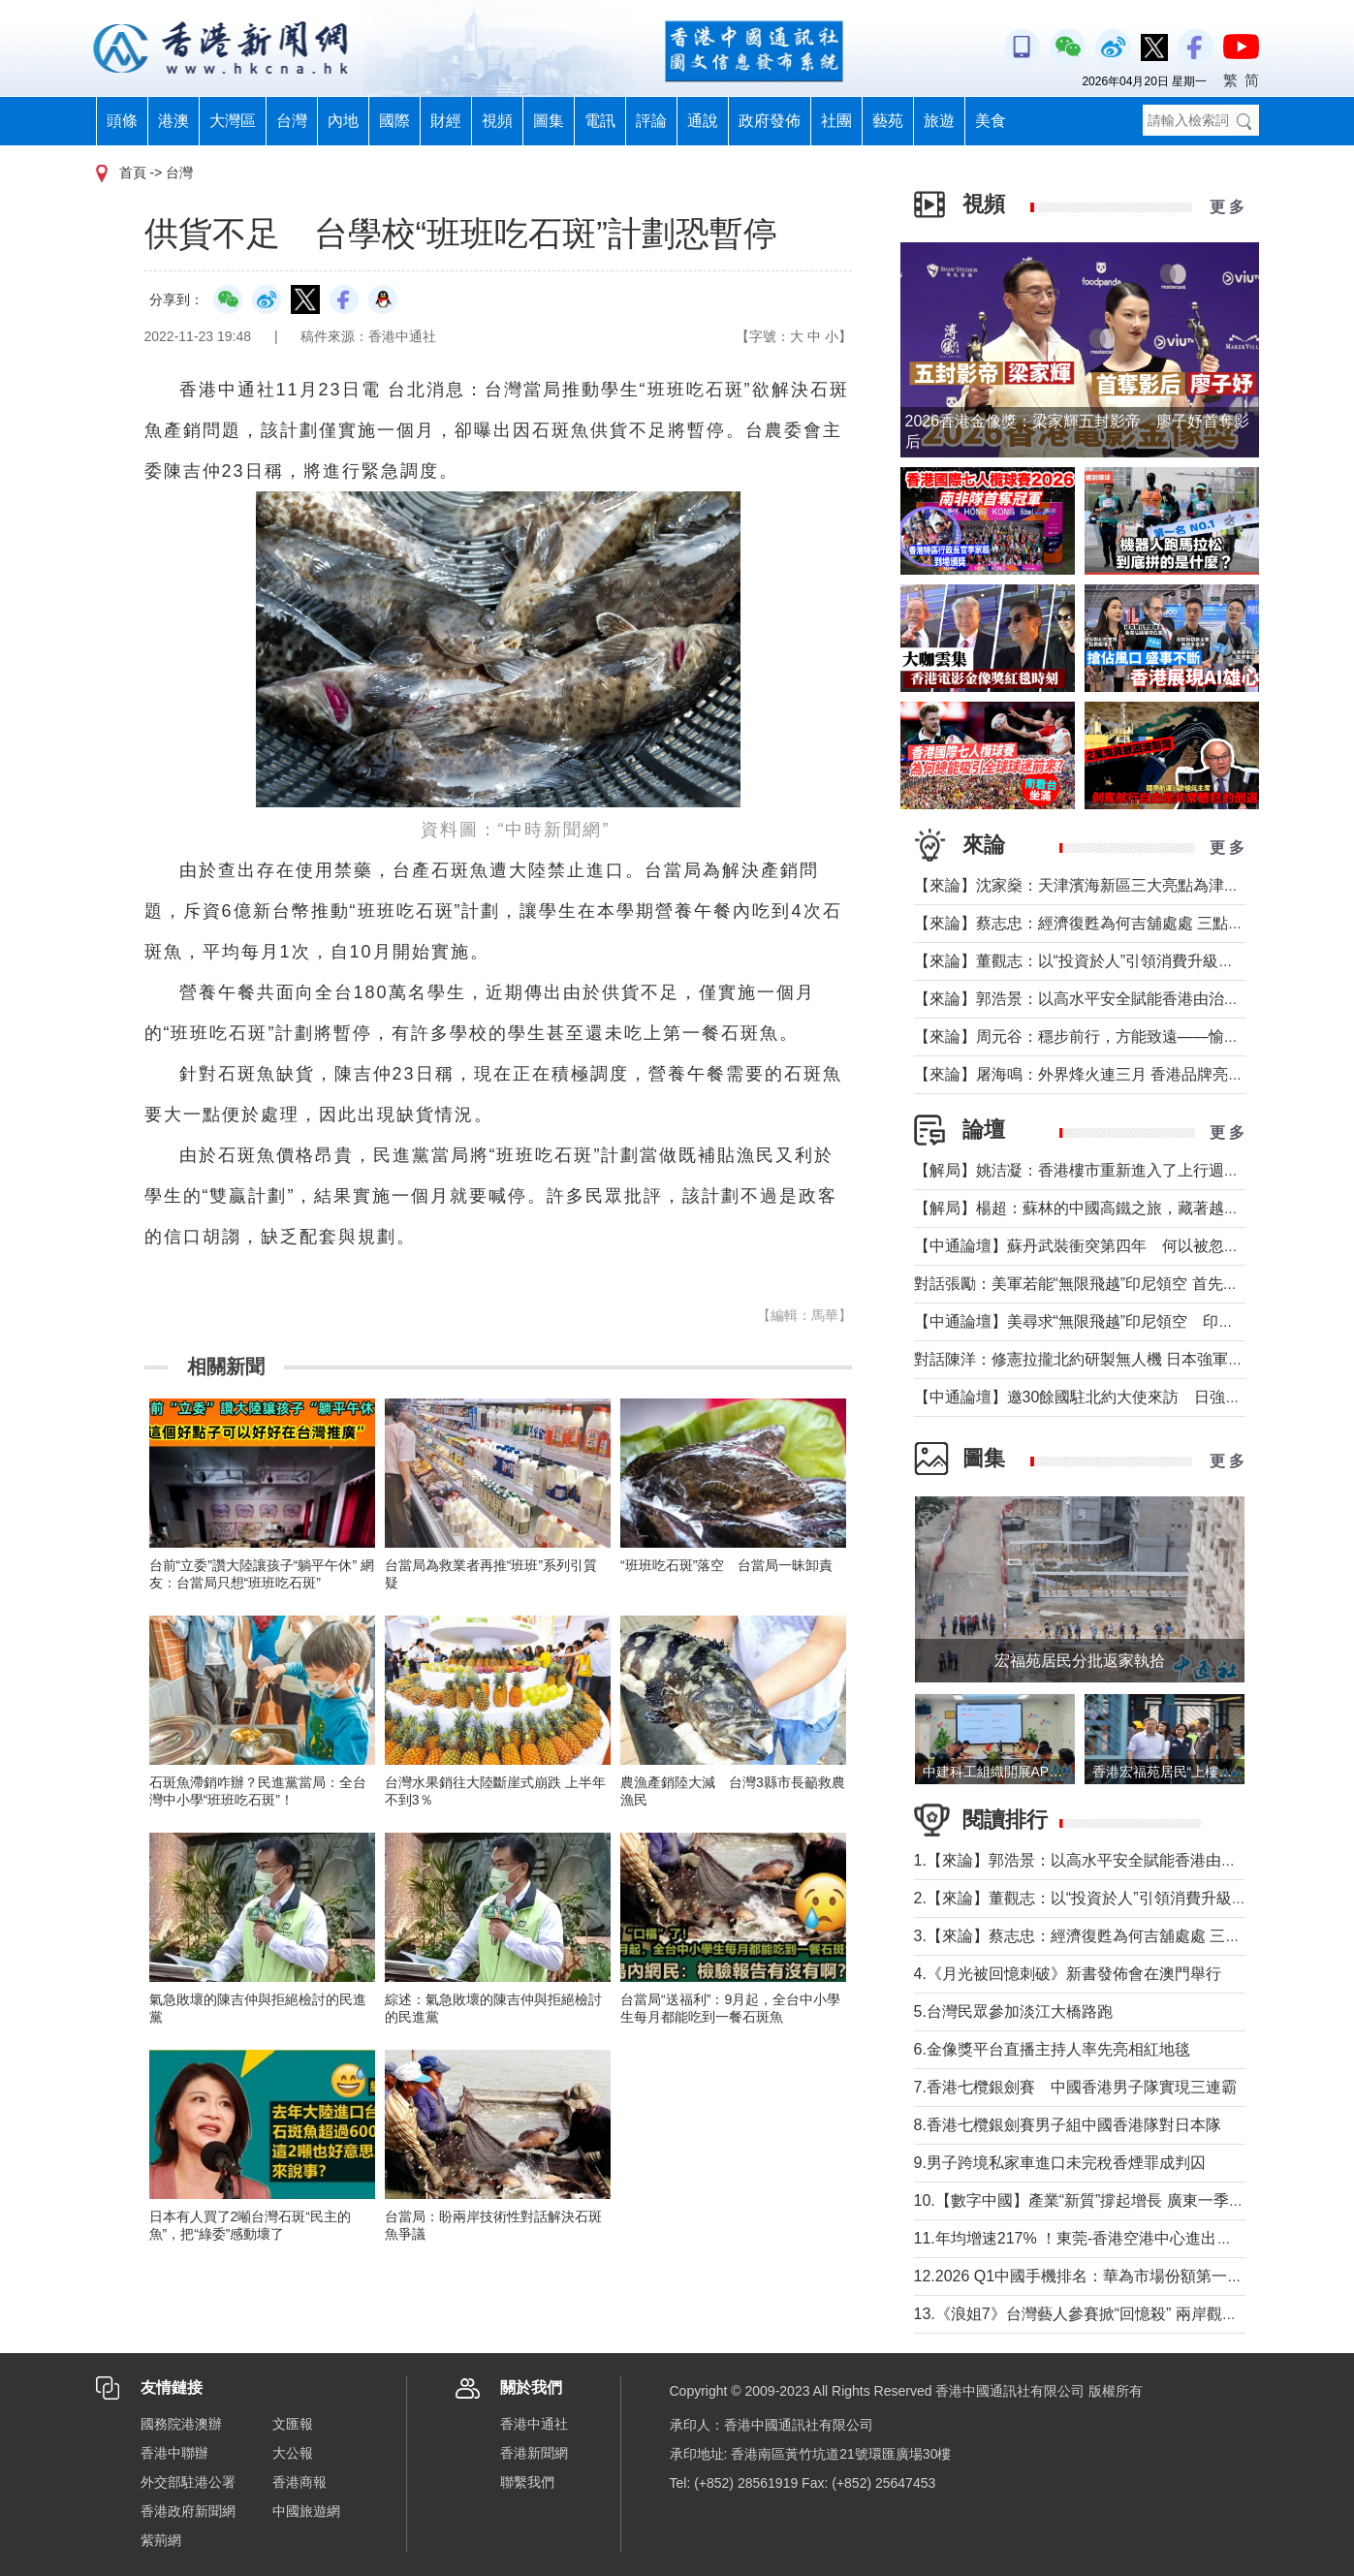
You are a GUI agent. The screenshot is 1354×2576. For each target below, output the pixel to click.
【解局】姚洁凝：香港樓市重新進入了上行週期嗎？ (1092, 1170)
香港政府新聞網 (188, 2511)
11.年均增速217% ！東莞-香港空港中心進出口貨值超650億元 (1125, 2238)
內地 (343, 120)
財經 (445, 120)
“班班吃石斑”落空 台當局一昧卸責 (726, 1565)
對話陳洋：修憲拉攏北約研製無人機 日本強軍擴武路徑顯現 (1117, 1359)
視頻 (497, 120)
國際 (394, 120)
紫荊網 (161, 2540)
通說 (702, 120)
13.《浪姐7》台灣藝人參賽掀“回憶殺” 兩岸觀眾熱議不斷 (1107, 2314)
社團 (836, 120)
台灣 (291, 120)
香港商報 (299, 2482)
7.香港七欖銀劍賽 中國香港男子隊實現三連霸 (1075, 2087)
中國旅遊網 (306, 2511)
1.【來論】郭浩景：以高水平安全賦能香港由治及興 (1091, 1860)
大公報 (292, 2453)
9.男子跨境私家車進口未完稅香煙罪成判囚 (1060, 2162)
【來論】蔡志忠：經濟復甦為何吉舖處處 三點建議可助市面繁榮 (1133, 923)
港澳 (173, 120)
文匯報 (292, 2424)
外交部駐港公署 (188, 2482)
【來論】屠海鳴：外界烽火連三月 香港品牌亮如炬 (1086, 1074)
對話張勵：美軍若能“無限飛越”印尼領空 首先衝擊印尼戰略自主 (1130, 1283)
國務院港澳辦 (181, 2424)
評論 (651, 120)
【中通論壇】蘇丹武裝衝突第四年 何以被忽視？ (1084, 1246)
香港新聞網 (534, 2453)
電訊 (599, 120)
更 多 (1227, 207)
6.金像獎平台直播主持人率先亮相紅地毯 (1052, 2049)
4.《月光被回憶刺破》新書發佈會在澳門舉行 (1067, 1973)
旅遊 (939, 120)
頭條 (122, 120)
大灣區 (232, 120)
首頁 (132, 172)
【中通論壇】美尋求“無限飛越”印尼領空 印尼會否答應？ (1113, 1321)
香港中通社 (534, 2424)
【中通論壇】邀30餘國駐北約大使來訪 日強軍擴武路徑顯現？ (1132, 1397)
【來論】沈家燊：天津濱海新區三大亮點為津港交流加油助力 (1123, 885)
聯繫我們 (527, 2482)
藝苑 (887, 120)
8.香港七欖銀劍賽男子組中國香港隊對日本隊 (1067, 2125)
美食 (990, 120)
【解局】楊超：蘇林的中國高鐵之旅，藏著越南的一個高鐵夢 (1123, 1208)
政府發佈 (770, 120)
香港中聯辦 (174, 2453)
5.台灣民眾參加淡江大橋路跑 (1013, 2011)
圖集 (548, 120)
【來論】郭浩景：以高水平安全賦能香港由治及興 (1084, 998)
